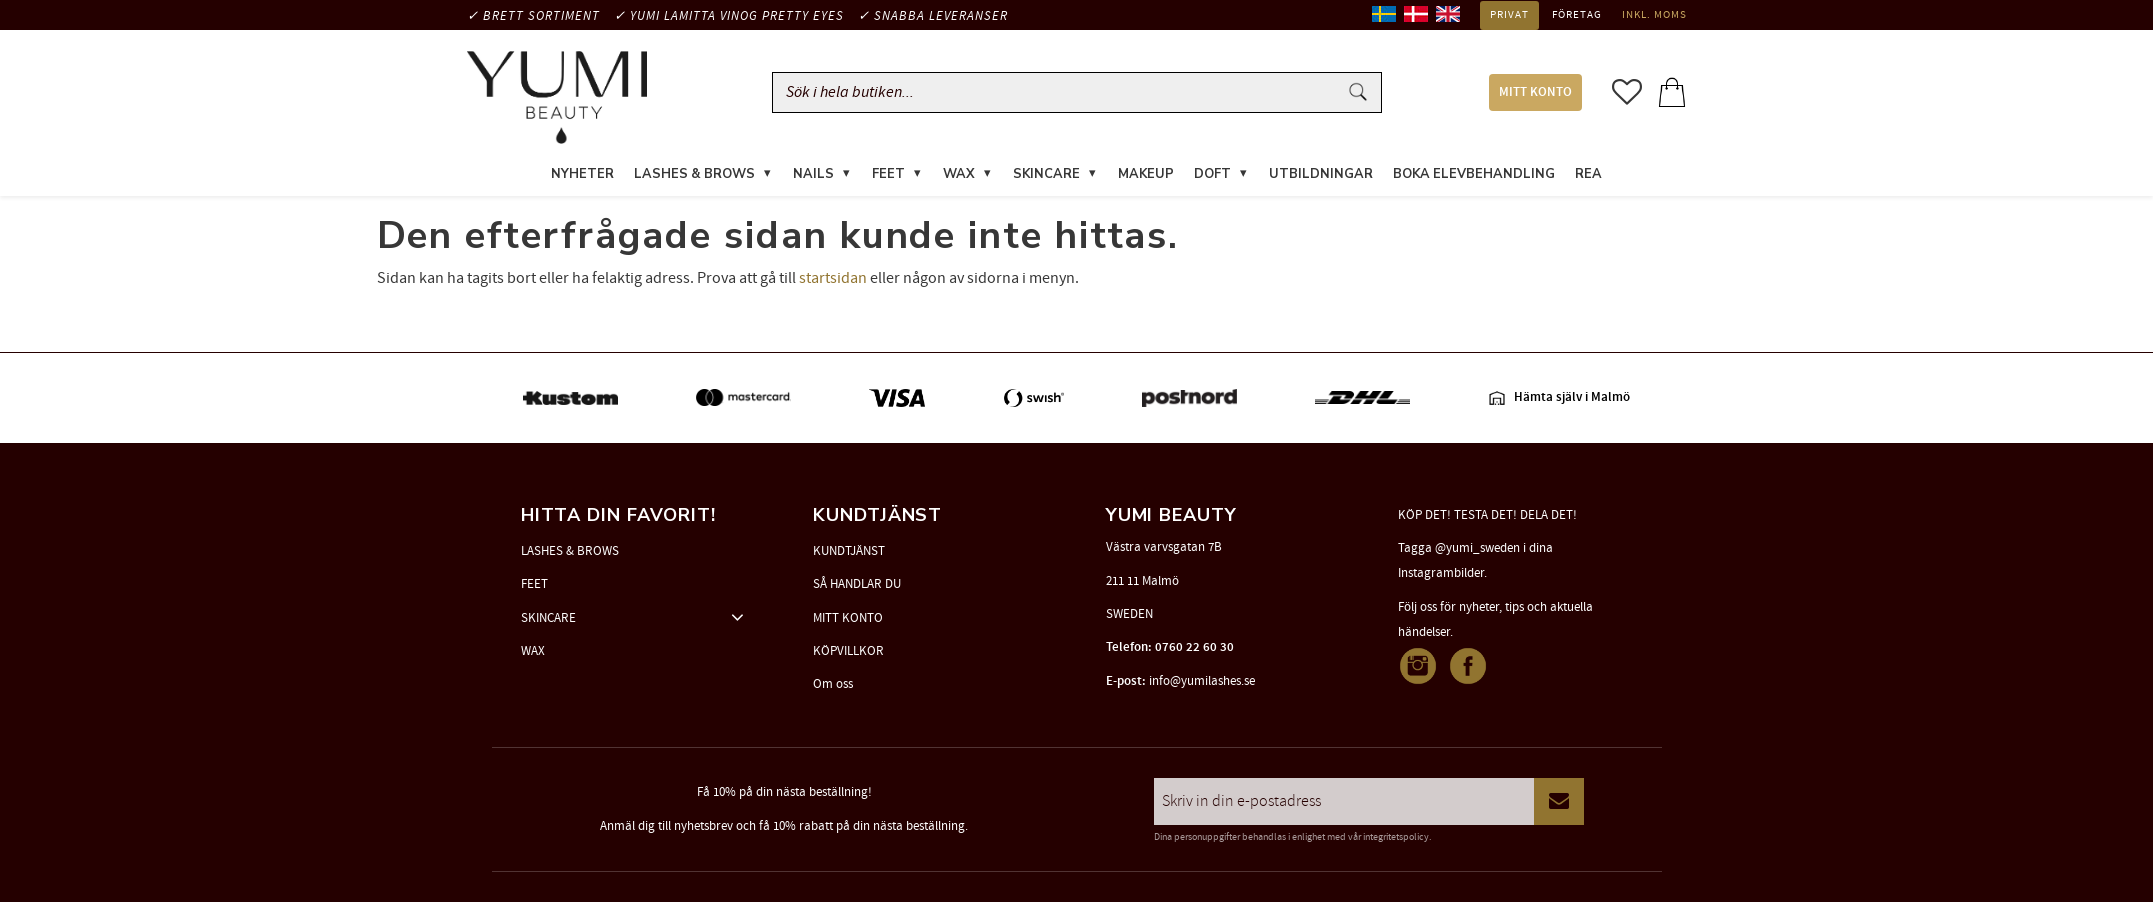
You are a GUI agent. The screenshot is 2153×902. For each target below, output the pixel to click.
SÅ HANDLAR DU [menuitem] (857, 584)
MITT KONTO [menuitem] (1535, 92)
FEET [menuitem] (888, 174)
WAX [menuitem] (959, 174)
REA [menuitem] (1588, 174)
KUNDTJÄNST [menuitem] (849, 551)
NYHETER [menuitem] (582, 174)
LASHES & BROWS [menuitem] (694, 174)
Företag (1577, 15)
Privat (1509, 15)
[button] (1627, 92)
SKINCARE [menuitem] (1046, 174)
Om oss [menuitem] (833, 684)
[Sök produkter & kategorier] (1059, 92)
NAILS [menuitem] (813, 174)
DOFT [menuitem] (1212, 174)
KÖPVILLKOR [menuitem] (848, 651)
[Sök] (1358, 92)
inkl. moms (1654, 15)
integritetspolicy (1396, 837)
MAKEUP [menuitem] (1146, 174)
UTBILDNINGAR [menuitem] (1321, 174)
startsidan (833, 278)
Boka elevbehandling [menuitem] (1474, 174)
